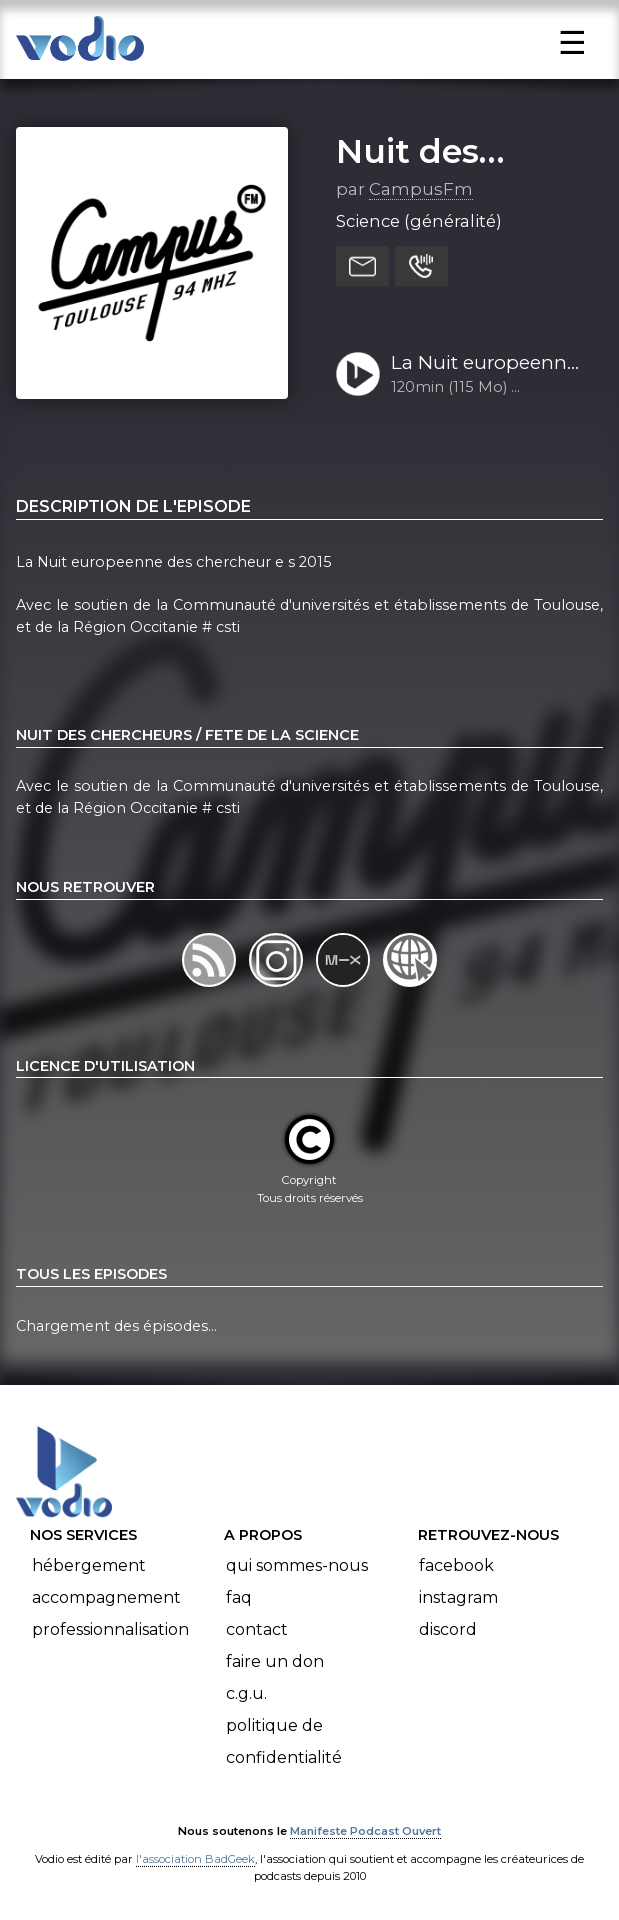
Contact (257, 1629)
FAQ (239, 1597)
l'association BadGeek (195, 1859)
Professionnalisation (110, 1629)
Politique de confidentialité (284, 1741)
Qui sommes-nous (297, 1565)
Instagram (458, 1597)
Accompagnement (106, 1597)
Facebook (456, 1565)
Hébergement (89, 1565)
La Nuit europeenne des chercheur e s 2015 (484, 364)
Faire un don (275, 1661)
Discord (448, 1629)
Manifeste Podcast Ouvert (365, 1831)
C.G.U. (246, 1693)
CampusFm (421, 189)
